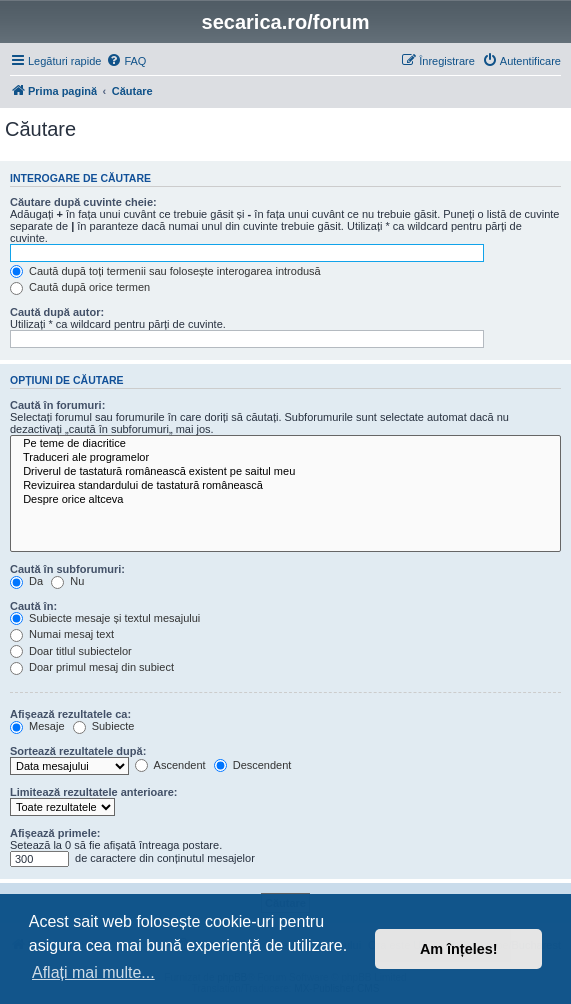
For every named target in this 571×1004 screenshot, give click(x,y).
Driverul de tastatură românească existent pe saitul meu (285, 472)
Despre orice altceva (285, 500)
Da (26, 581)
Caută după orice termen (80, 287)
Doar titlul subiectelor (71, 651)
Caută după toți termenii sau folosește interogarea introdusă (165, 271)
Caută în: (33, 606)
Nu (67, 581)
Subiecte (104, 726)
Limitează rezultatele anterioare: (94, 792)
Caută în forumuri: (57, 405)
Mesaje (37, 726)
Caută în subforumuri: (67, 569)
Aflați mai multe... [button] (93, 972)
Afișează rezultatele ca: (70, 714)
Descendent (253, 765)
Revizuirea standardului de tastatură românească (285, 486)
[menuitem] (126, 61)
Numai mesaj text (62, 634)
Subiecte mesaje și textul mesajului (105, 618)
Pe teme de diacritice (285, 444)
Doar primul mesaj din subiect (92, 667)
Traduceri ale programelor (285, 458)
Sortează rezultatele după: (78, 751)
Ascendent (170, 765)
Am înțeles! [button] (459, 949)
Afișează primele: (55, 833)
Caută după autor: (57, 312)
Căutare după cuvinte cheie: (83, 202)
